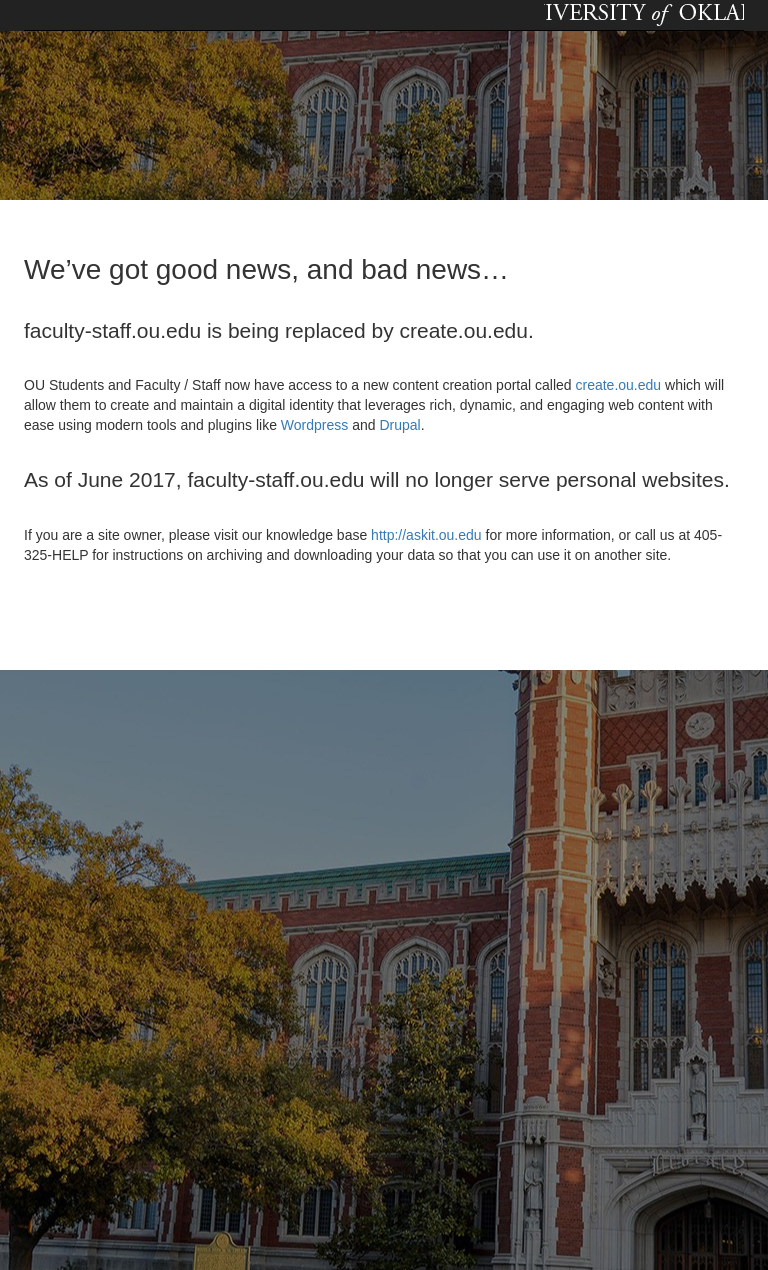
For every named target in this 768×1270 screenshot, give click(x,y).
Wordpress (314, 425)
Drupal (399, 425)
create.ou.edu (617, 385)
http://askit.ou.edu (426, 535)
